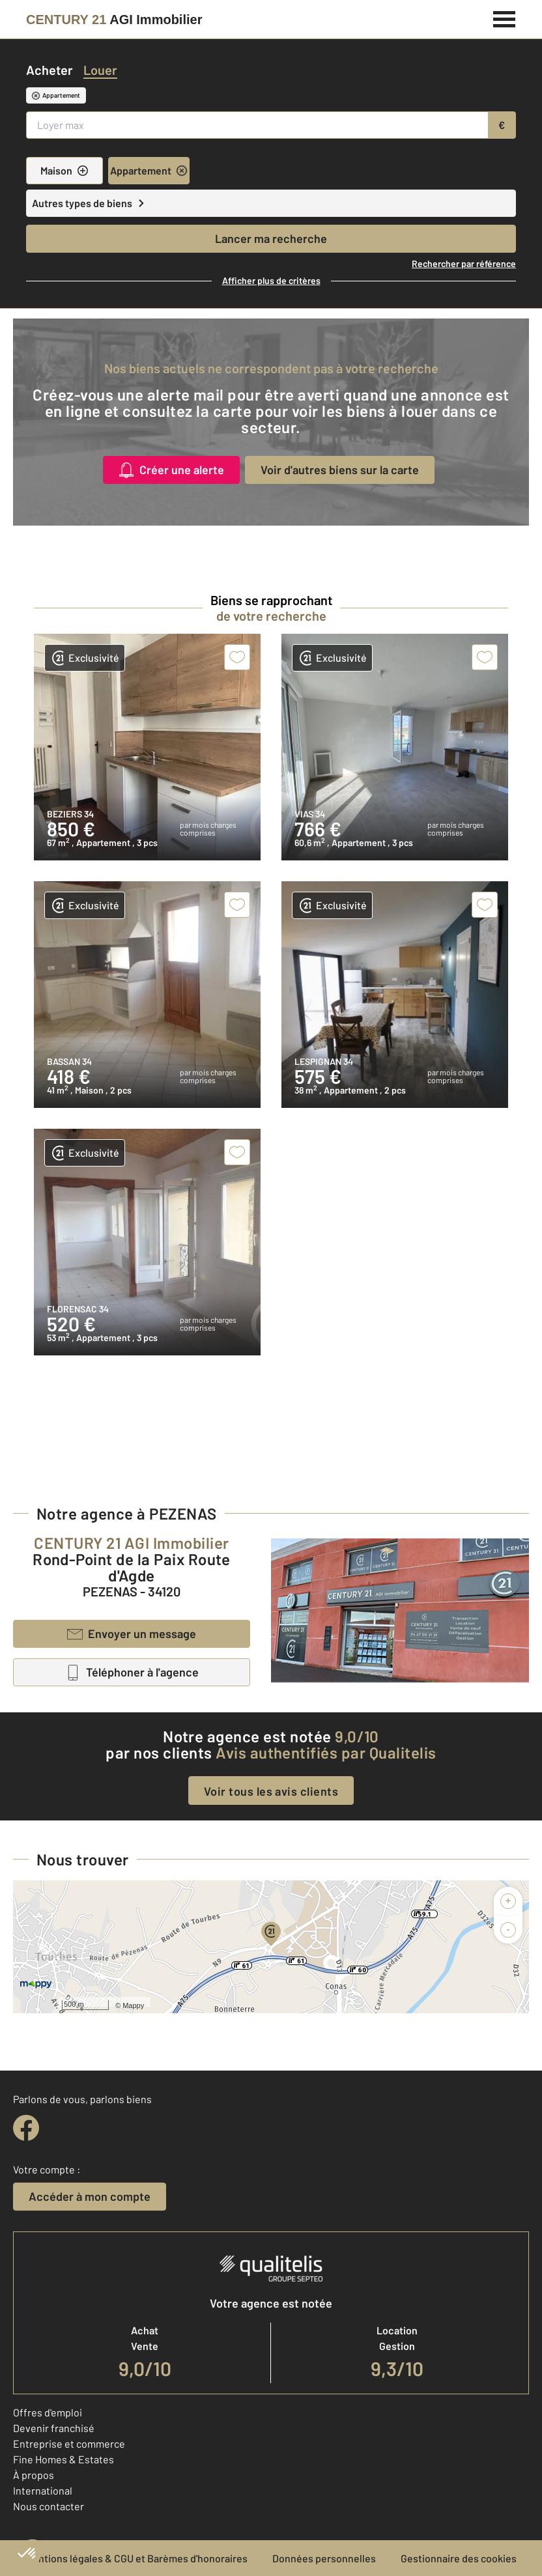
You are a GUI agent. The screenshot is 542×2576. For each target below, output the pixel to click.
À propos (33, 2475)
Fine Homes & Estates (63, 2459)
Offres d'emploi (47, 2412)
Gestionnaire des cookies (459, 2558)
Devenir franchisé (53, 2428)
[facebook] (26, 2128)
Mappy (133, 2005)
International (42, 2490)
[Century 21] (114, 19)
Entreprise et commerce (69, 2443)
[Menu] (504, 17)
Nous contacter (48, 2506)
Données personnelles (324, 2558)
